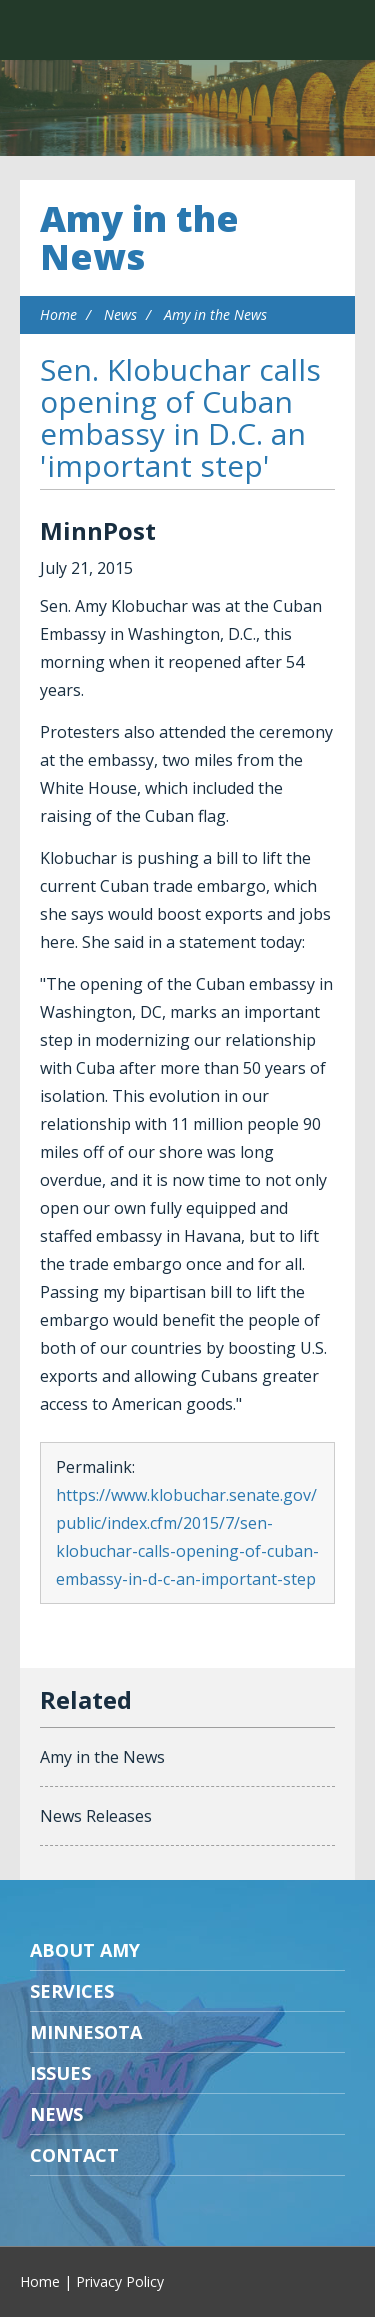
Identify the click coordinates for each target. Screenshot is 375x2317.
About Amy (85, 1950)
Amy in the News (139, 237)
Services (72, 1991)
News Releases (96, 1816)
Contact (74, 2155)
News (120, 314)
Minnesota (86, 2032)
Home (58, 314)
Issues (60, 2073)
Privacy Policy (120, 2281)
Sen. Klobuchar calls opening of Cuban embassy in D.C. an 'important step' (180, 417)
